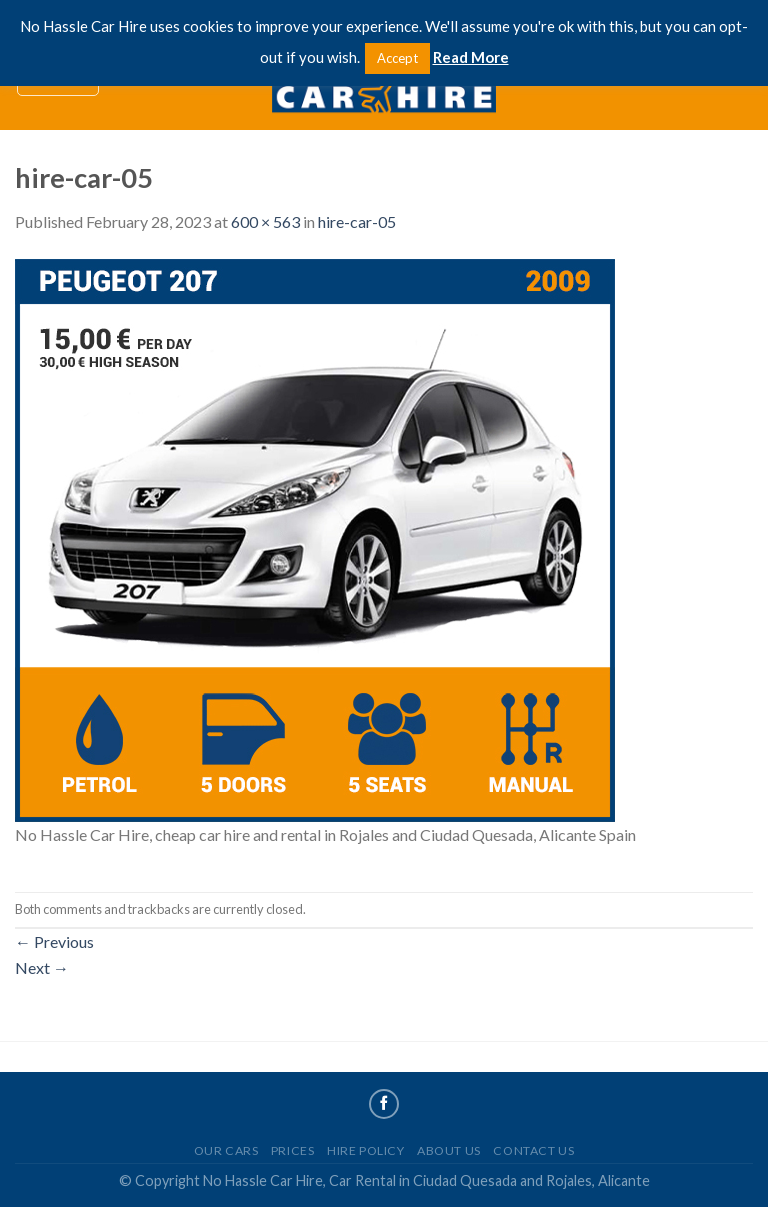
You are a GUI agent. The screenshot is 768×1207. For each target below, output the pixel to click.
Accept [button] (397, 58)
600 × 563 (265, 221)
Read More (471, 57)
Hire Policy (366, 1150)
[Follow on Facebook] (384, 1104)
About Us (449, 1150)
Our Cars (226, 1150)
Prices (293, 1150)
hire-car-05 (357, 221)
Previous (54, 941)
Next (42, 967)
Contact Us (533, 1150)
